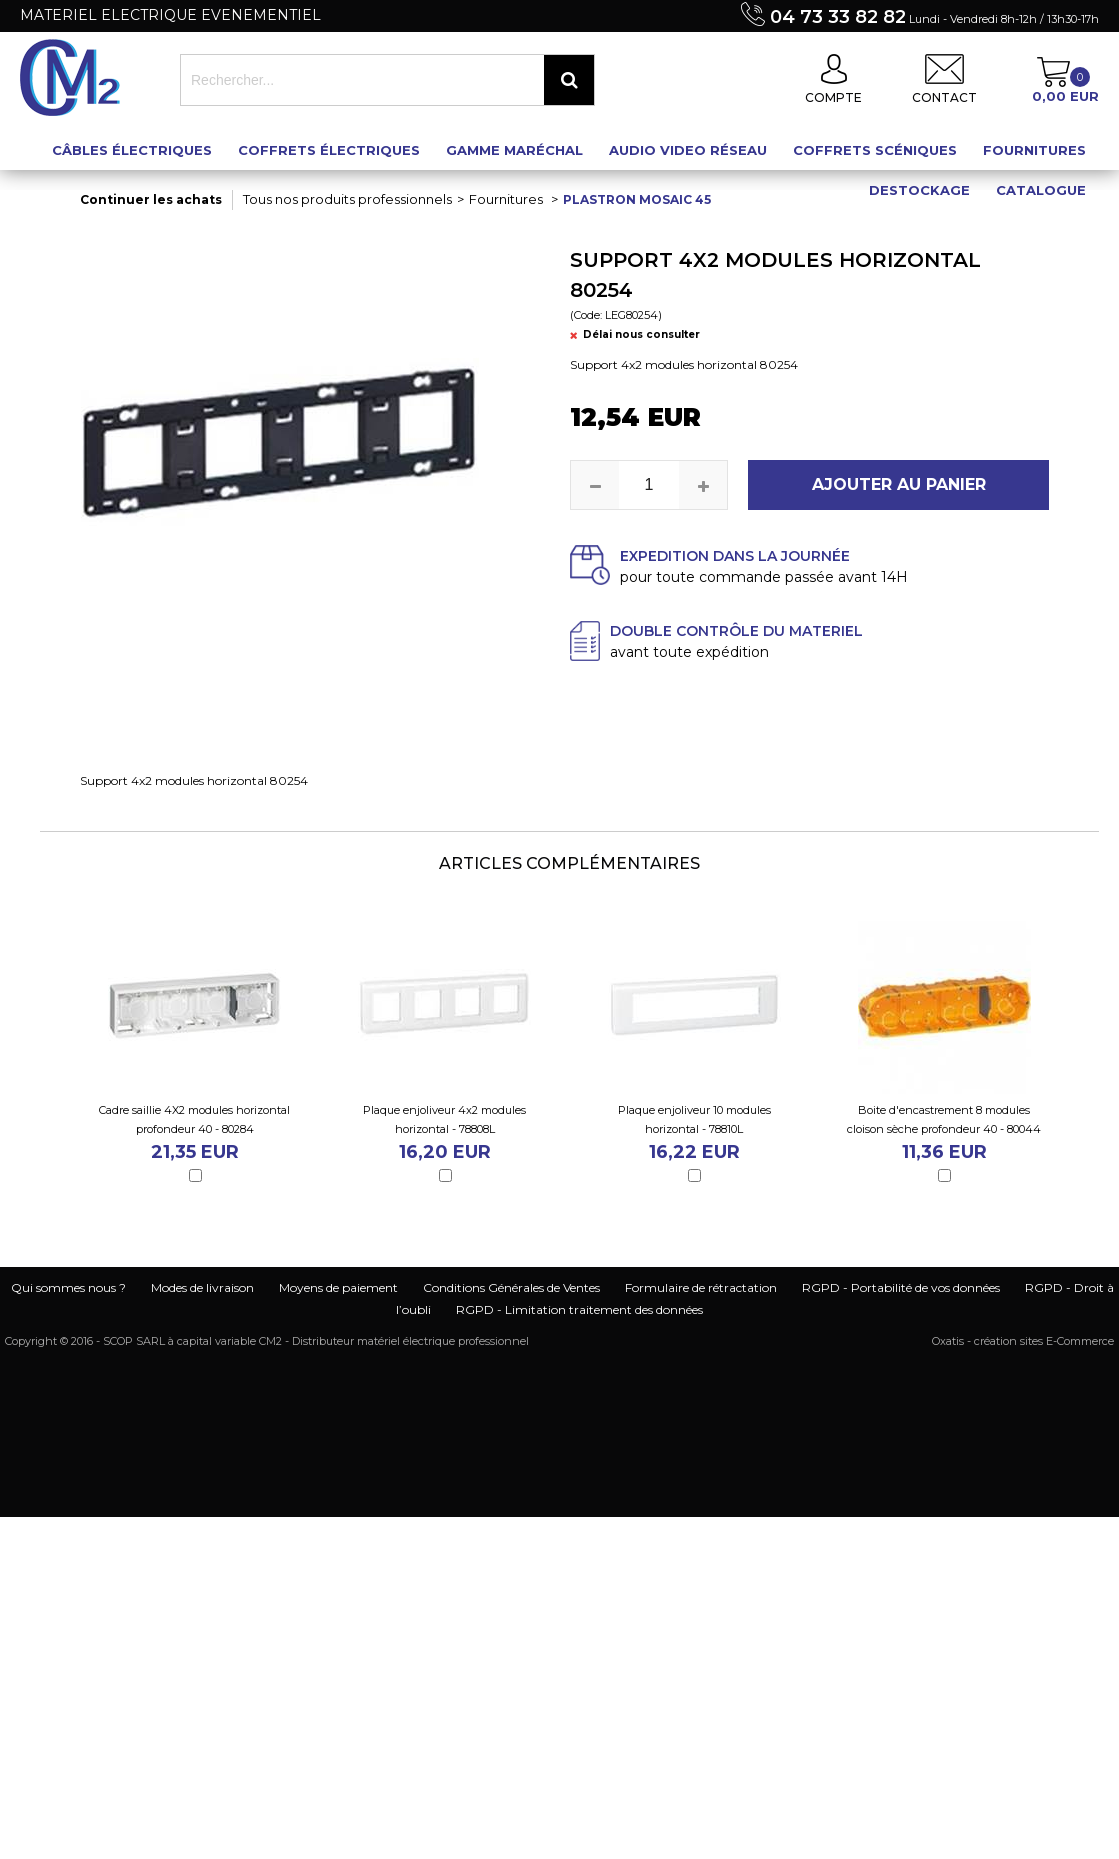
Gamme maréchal (514, 150)
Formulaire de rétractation (701, 1287)
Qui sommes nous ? (68, 1287)
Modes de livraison (202, 1287)
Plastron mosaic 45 (637, 199)
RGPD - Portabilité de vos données (901, 1287)
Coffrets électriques (329, 150)
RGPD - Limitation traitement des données (579, 1309)
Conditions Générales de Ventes (511, 1287)
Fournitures (1034, 150)
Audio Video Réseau (688, 150)
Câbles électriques (132, 150)
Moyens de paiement (338, 1287)
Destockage (919, 190)
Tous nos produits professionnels (347, 199)
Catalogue (1041, 190)
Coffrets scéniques (875, 150)
